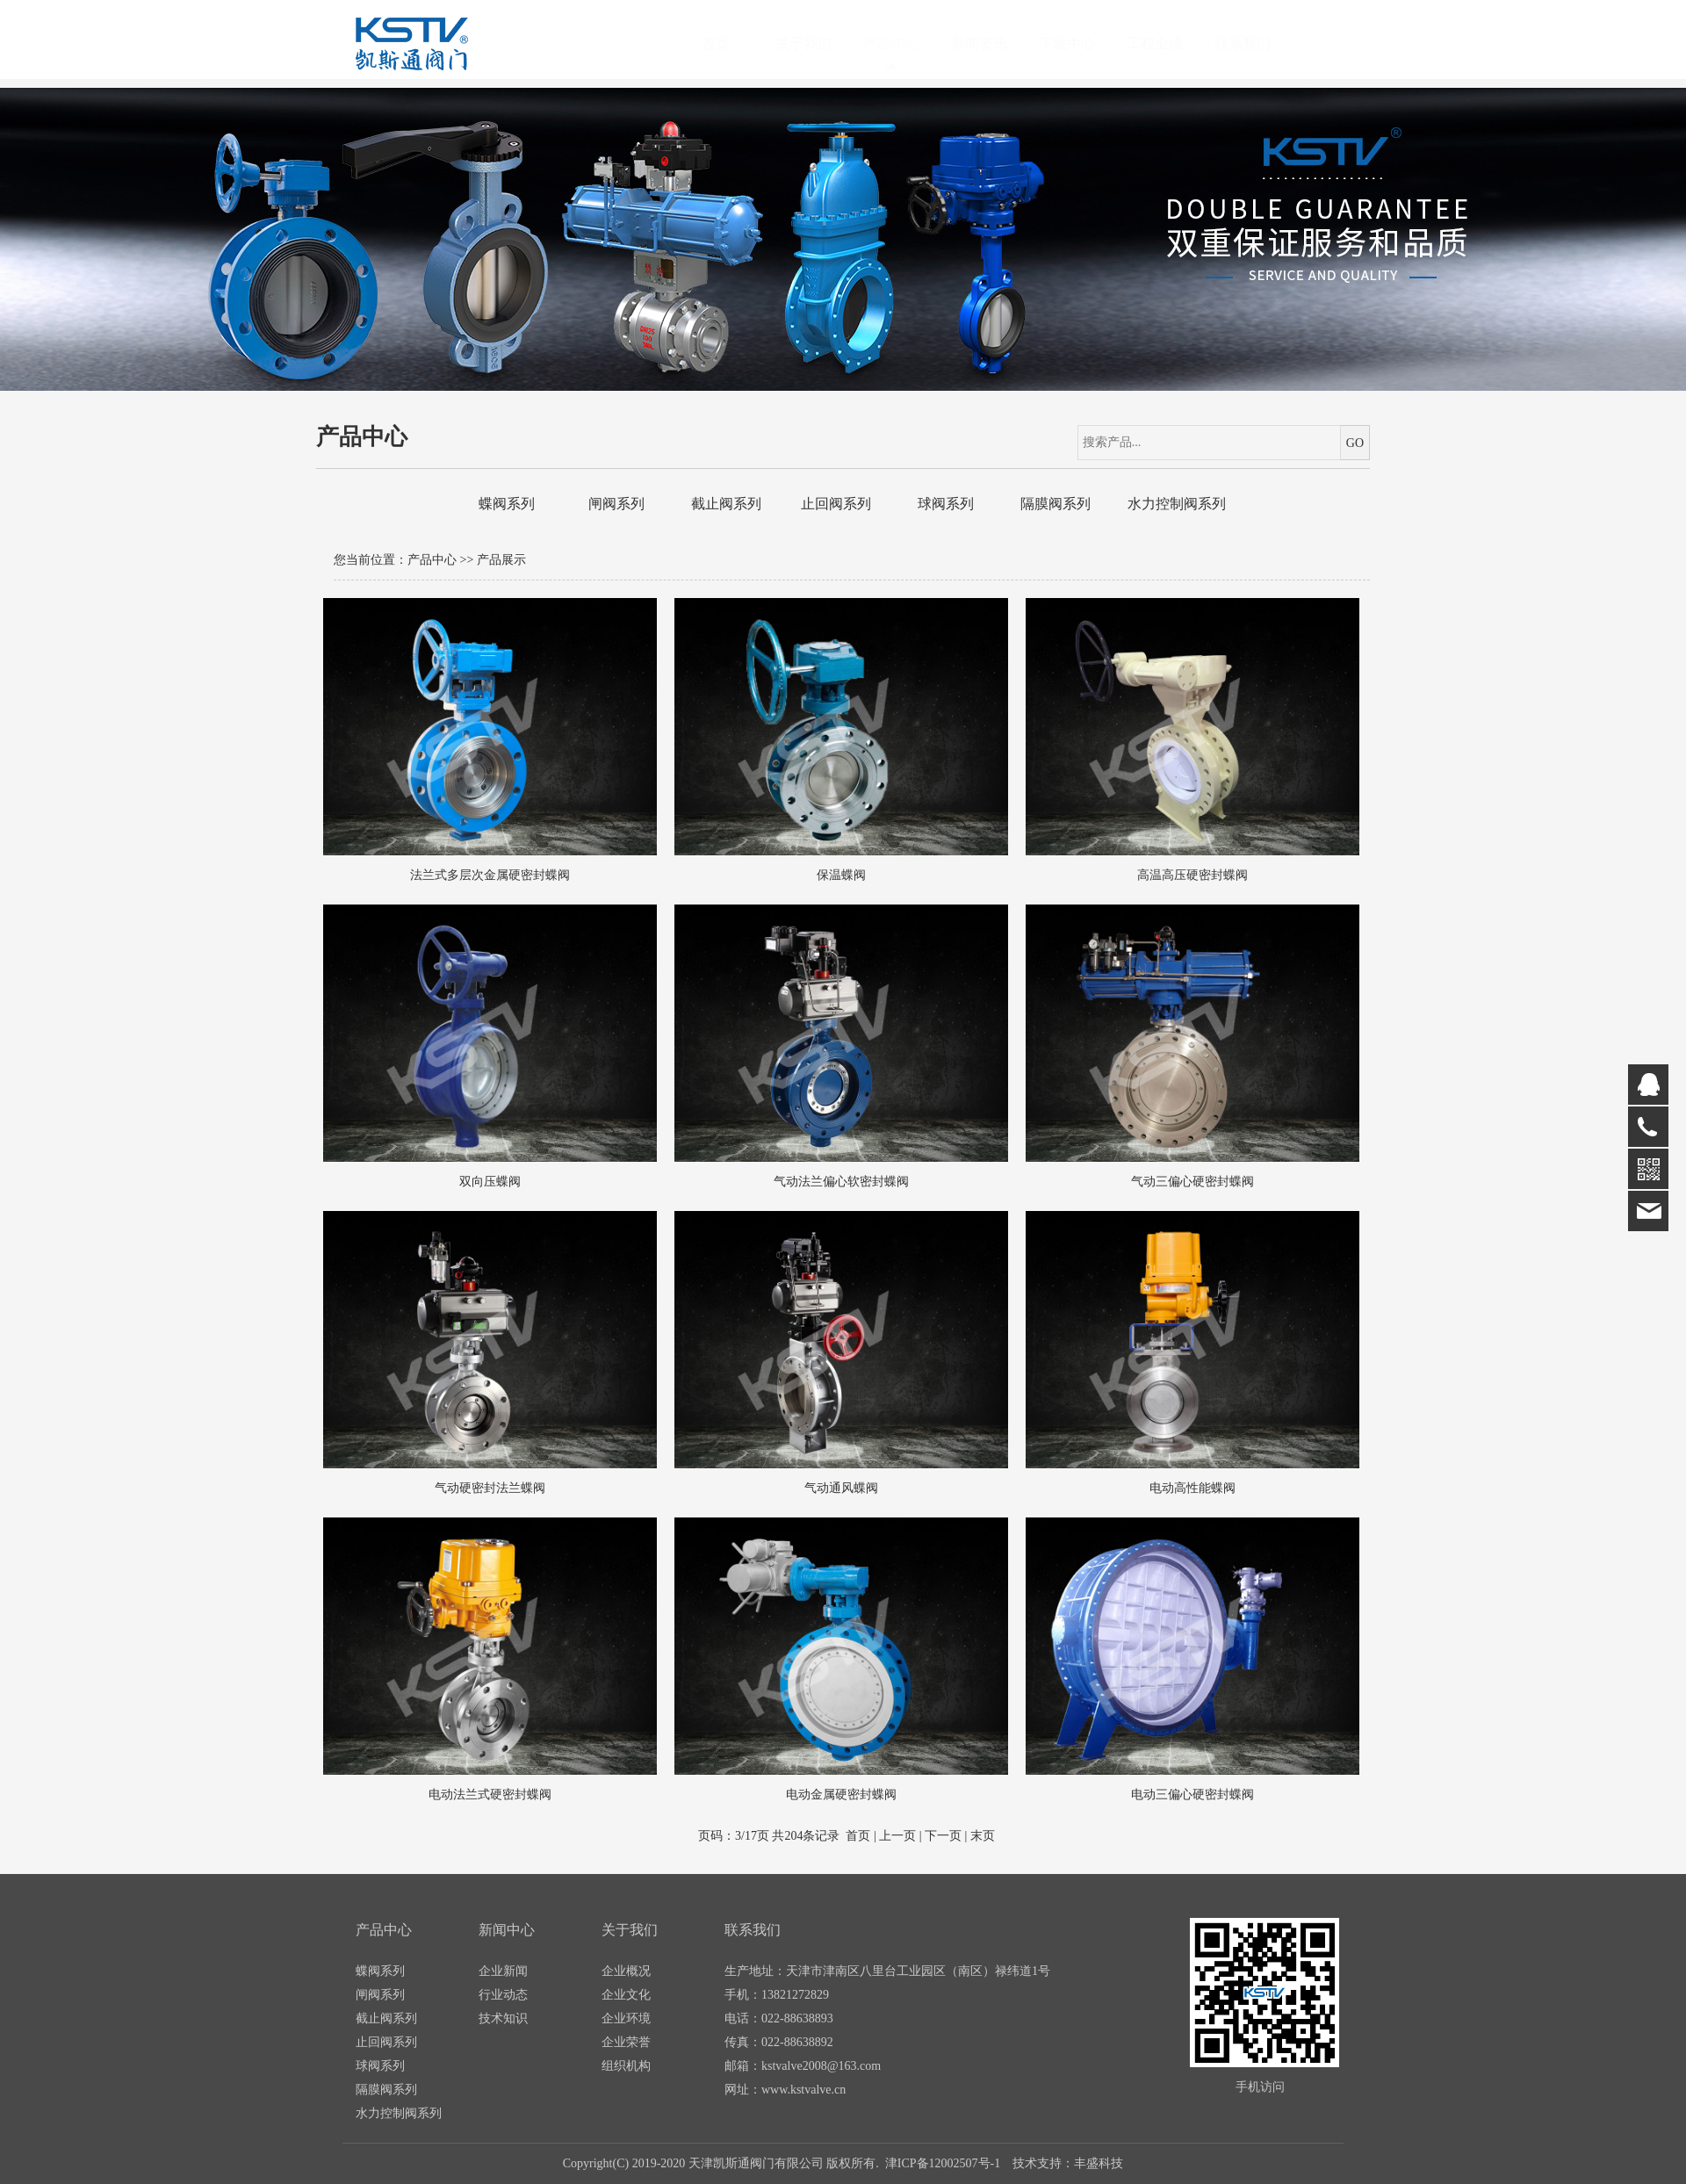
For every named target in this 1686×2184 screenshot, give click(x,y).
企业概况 (626, 1971)
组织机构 (626, 2065)
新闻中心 (507, 1929)
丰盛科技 (1098, 2163)
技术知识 (503, 2018)
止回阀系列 (836, 503)
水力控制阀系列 (1177, 503)
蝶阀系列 (507, 503)
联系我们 (1260, 43)
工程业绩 (1172, 43)
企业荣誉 (626, 2042)
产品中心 (909, 43)
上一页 (897, 1835)
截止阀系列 (726, 503)
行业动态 (503, 1994)
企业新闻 (503, 1971)
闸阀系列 (616, 503)
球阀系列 (946, 503)
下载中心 (1084, 43)
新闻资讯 (997, 43)
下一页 (943, 1835)
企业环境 (626, 2018)
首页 (733, 43)
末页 (982, 1835)
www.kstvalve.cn (803, 2089)
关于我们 (821, 43)
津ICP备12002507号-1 (942, 2163)
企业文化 (626, 1994)
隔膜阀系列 (1055, 503)
